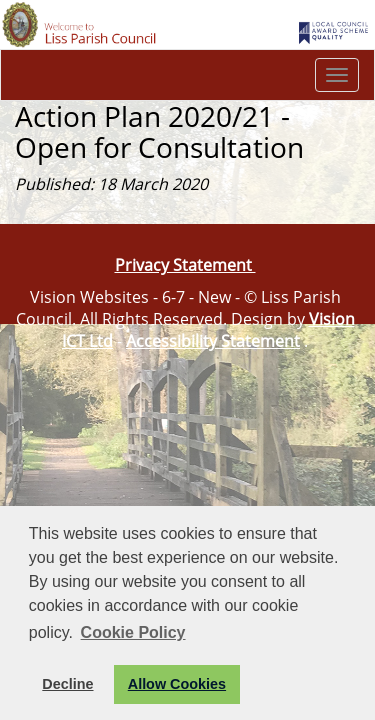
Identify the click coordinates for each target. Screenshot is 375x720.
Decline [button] (67, 684)
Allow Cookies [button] (177, 684)
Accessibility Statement (213, 341)
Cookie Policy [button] (133, 632)
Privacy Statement (185, 265)
